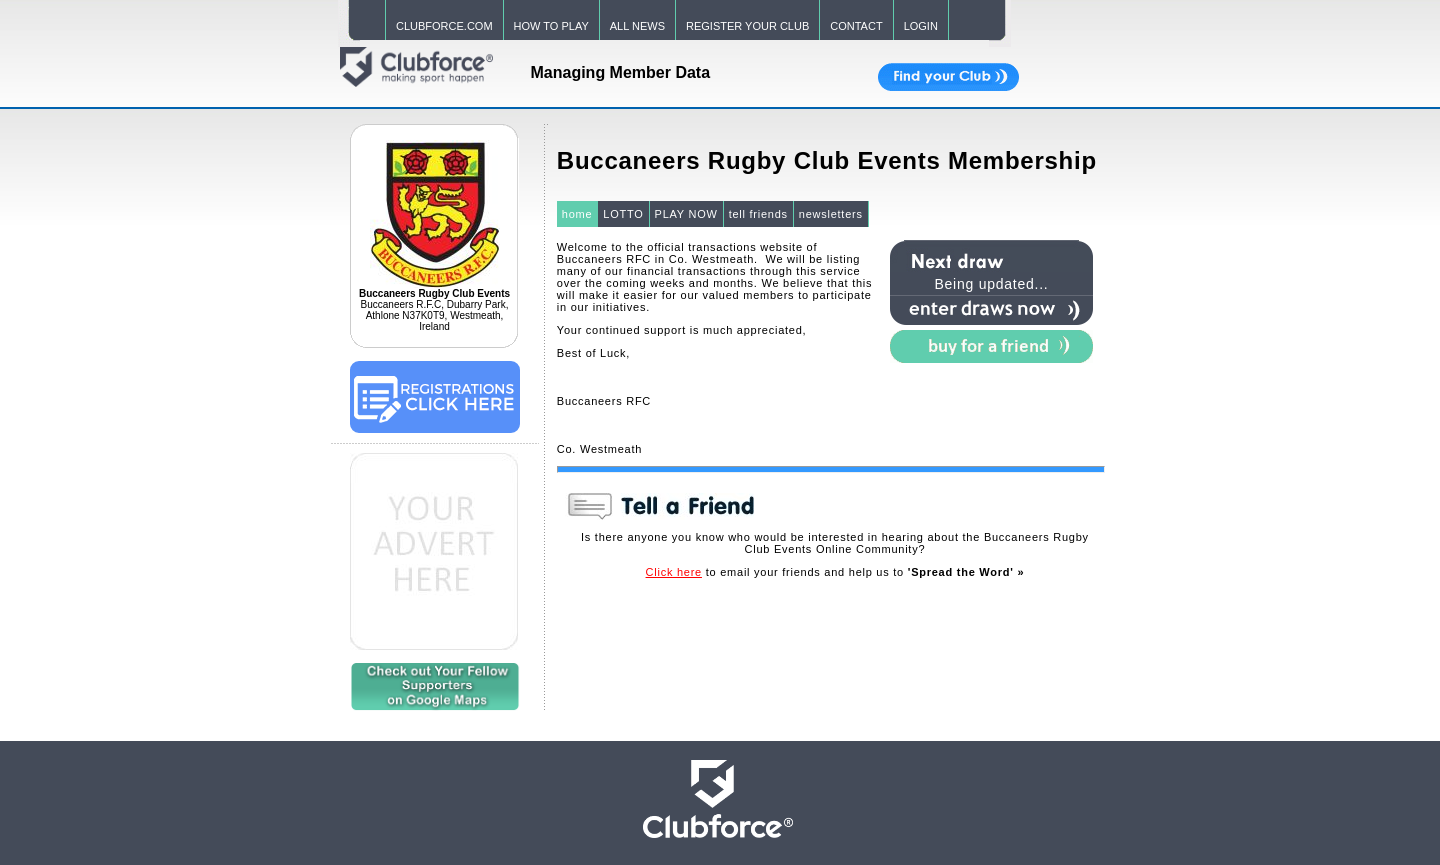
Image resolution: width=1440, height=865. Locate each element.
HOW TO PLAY (551, 26)
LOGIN (921, 26)
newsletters (831, 214)
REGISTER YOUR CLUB (747, 26)
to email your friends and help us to (835, 572)
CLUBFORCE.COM (444, 26)
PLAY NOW (686, 214)
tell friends (758, 214)
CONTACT (856, 26)
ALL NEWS (637, 26)
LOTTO (623, 214)
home (577, 214)
